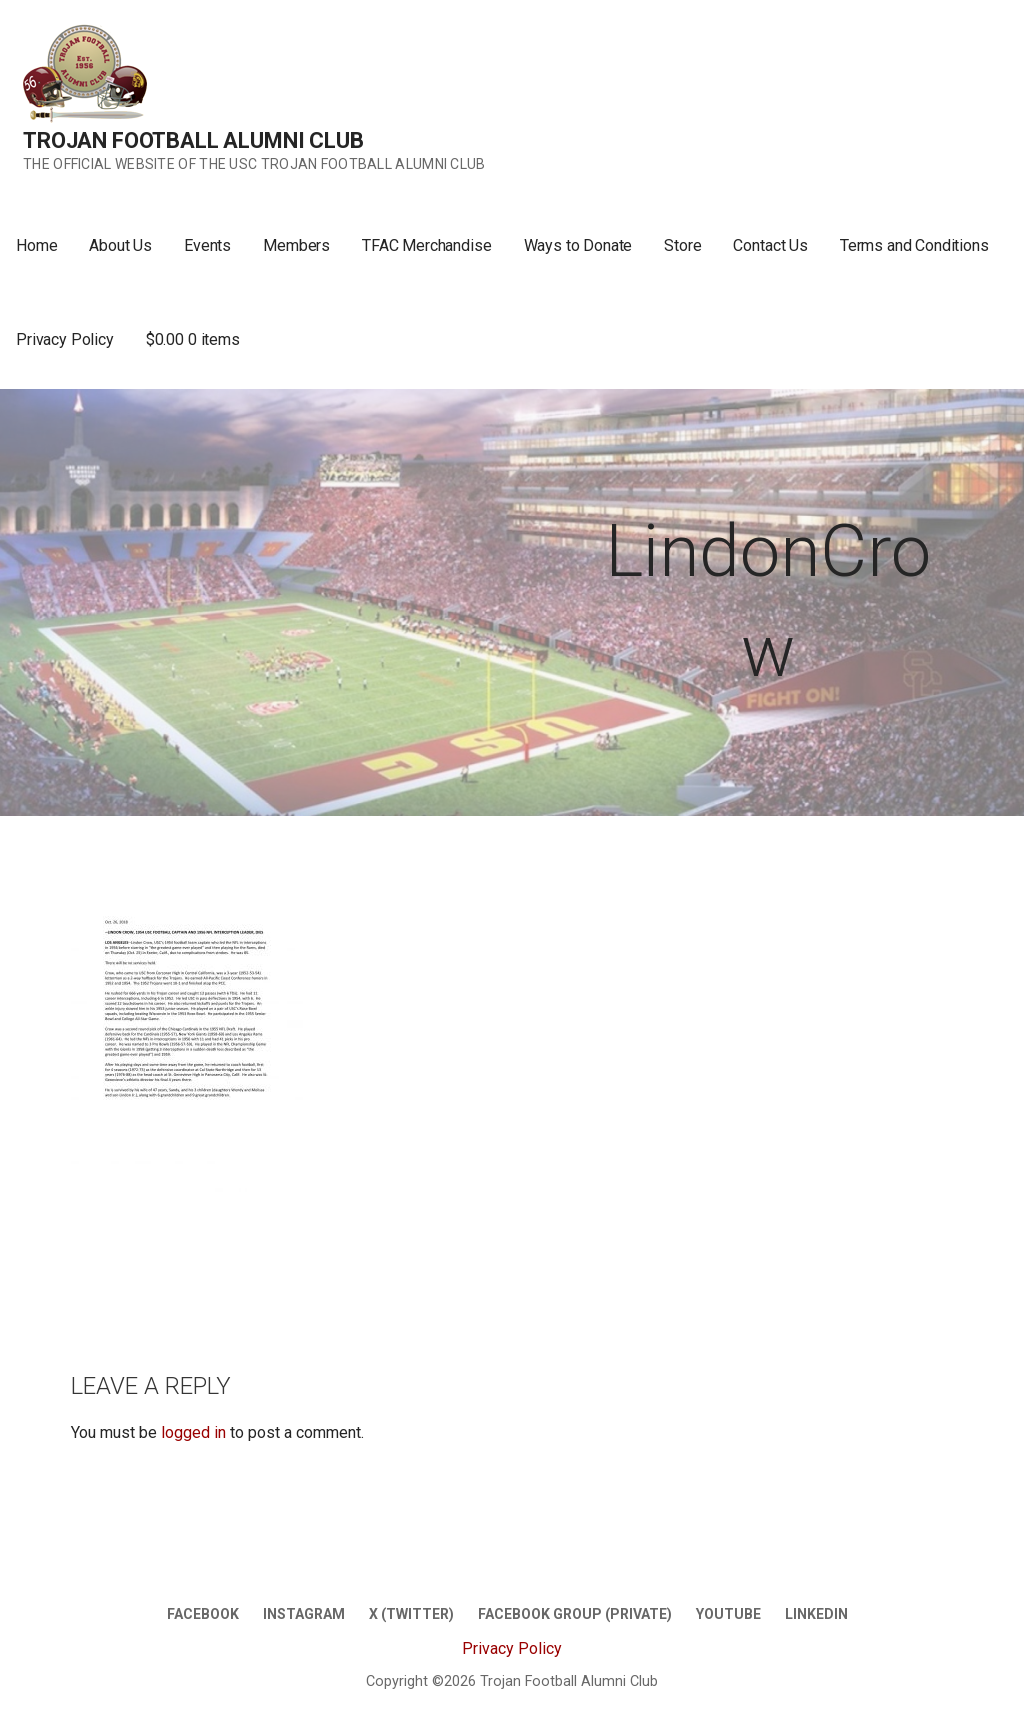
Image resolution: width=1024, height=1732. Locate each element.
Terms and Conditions (914, 245)
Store (682, 245)
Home (36, 245)
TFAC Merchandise (426, 245)
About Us (120, 245)
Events (207, 245)
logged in (193, 1432)
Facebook (203, 1614)
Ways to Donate (578, 245)
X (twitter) (411, 1614)
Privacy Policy (65, 339)
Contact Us (770, 245)
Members (296, 245)
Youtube (728, 1614)
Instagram (304, 1614)
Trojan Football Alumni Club (193, 140)
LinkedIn (816, 1614)
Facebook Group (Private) (575, 1614)
